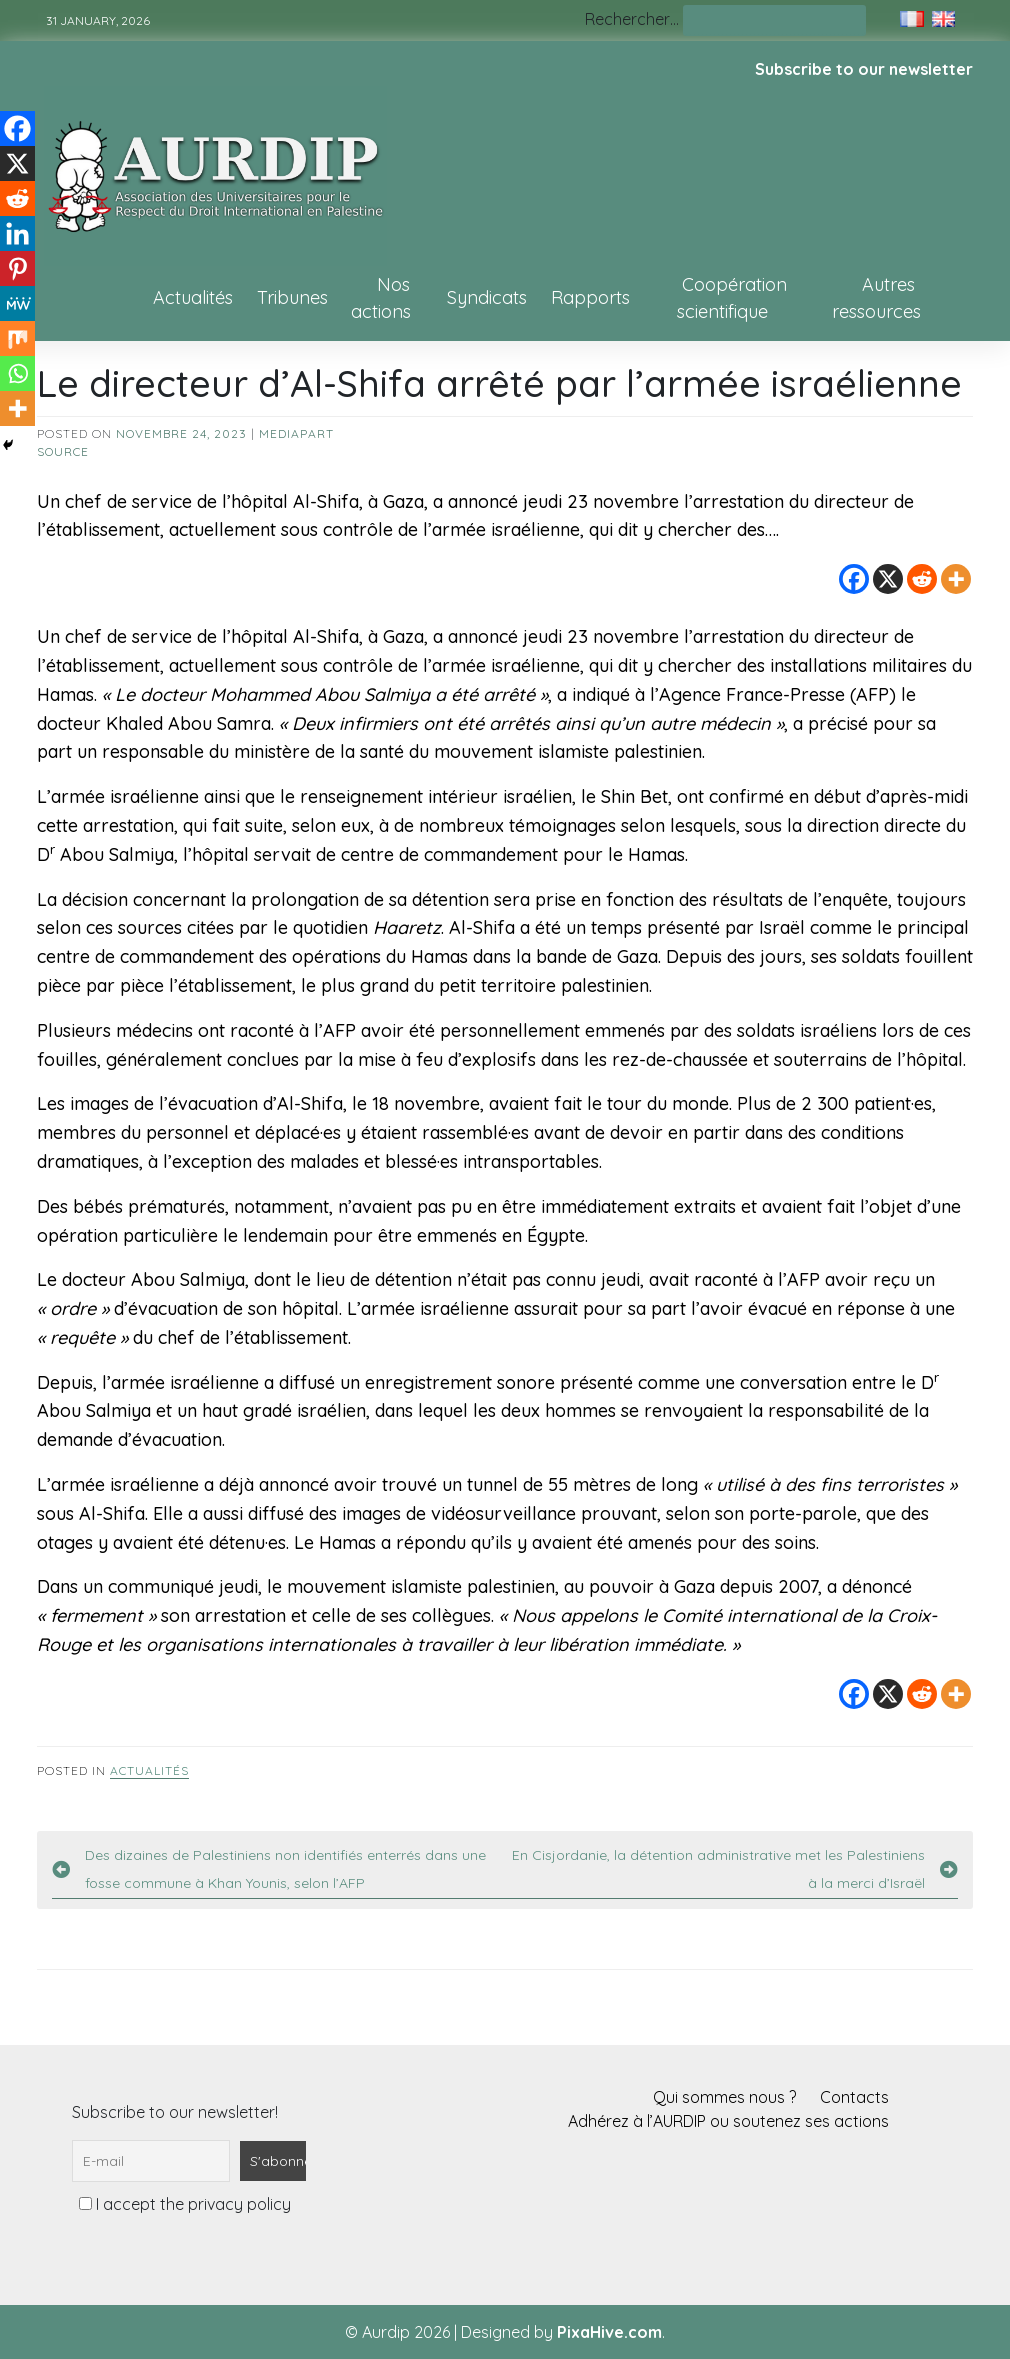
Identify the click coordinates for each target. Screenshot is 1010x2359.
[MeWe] (17, 303)
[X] (888, 579)
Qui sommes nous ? (724, 2097)
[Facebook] (854, 579)
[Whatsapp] (17, 373)
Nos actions (381, 298)
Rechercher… (632, 19)
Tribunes (292, 297)
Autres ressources (876, 298)
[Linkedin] (17, 233)
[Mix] (17, 338)
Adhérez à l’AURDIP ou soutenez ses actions (728, 2121)
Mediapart (296, 433)
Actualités (193, 297)
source (63, 451)
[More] (956, 579)
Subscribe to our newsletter (864, 69)
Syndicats (487, 297)
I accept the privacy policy (185, 2204)
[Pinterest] (17, 268)
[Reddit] (922, 579)
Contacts (854, 2097)
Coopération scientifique (732, 298)
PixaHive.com (609, 2332)
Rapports (590, 297)
